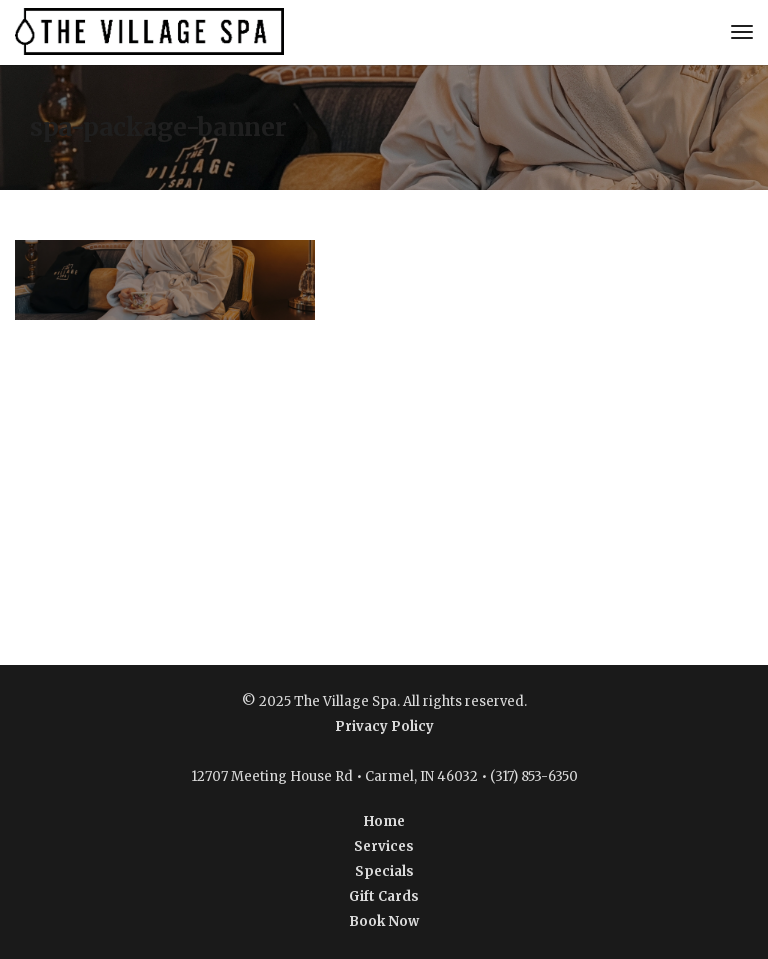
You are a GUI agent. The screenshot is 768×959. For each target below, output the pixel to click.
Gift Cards (384, 896)
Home (384, 821)
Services (384, 846)
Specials (384, 871)
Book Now (384, 921)
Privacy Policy (384, 726)
